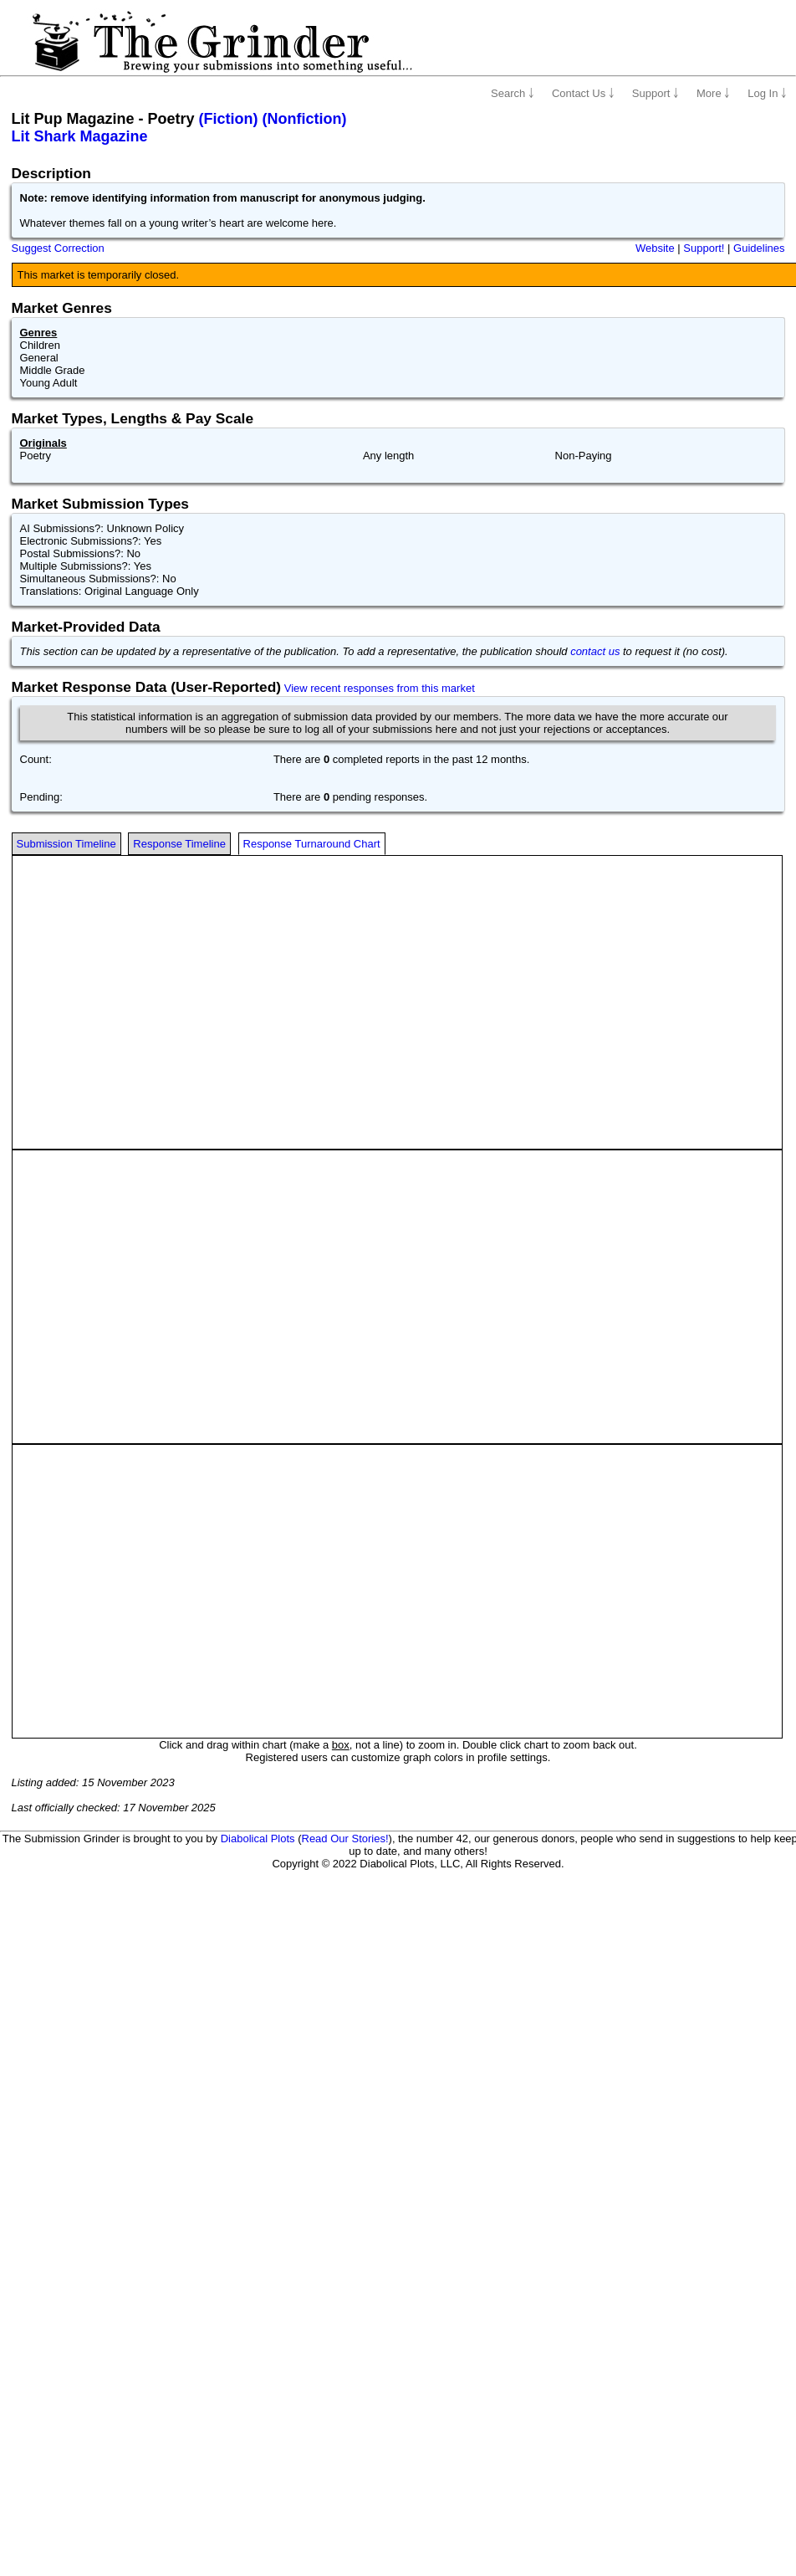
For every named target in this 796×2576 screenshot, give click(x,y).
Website (655, 248)
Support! (703, 248)
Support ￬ (655, 93)
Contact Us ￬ (583, 93)
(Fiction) (228, 118)
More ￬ (713, 93)
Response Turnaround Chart (311, 843)
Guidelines (758, 248)
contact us (595, 651)
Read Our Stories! (345, 1838)
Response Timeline (179, 843)
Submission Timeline (66, 843)
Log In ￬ (767, 93)
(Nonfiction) (305, 118)
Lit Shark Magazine (80, 136)
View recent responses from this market (379, 688)
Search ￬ (512, 93)
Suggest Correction (58, 248)
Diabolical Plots (258, 1838)
